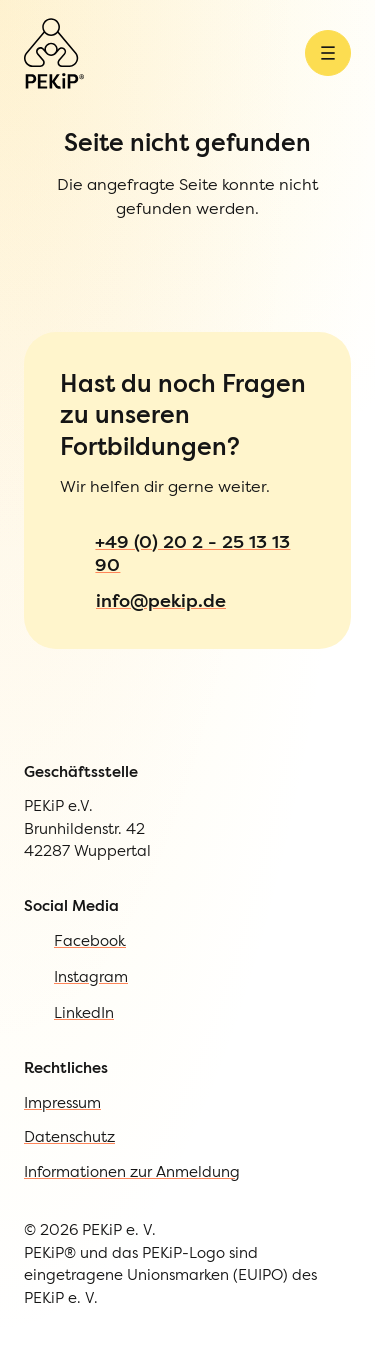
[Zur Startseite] (54, 53)
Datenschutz (69, 1136)
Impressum (62, 1102)
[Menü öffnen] (328, 53)
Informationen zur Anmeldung (132, 1171)
